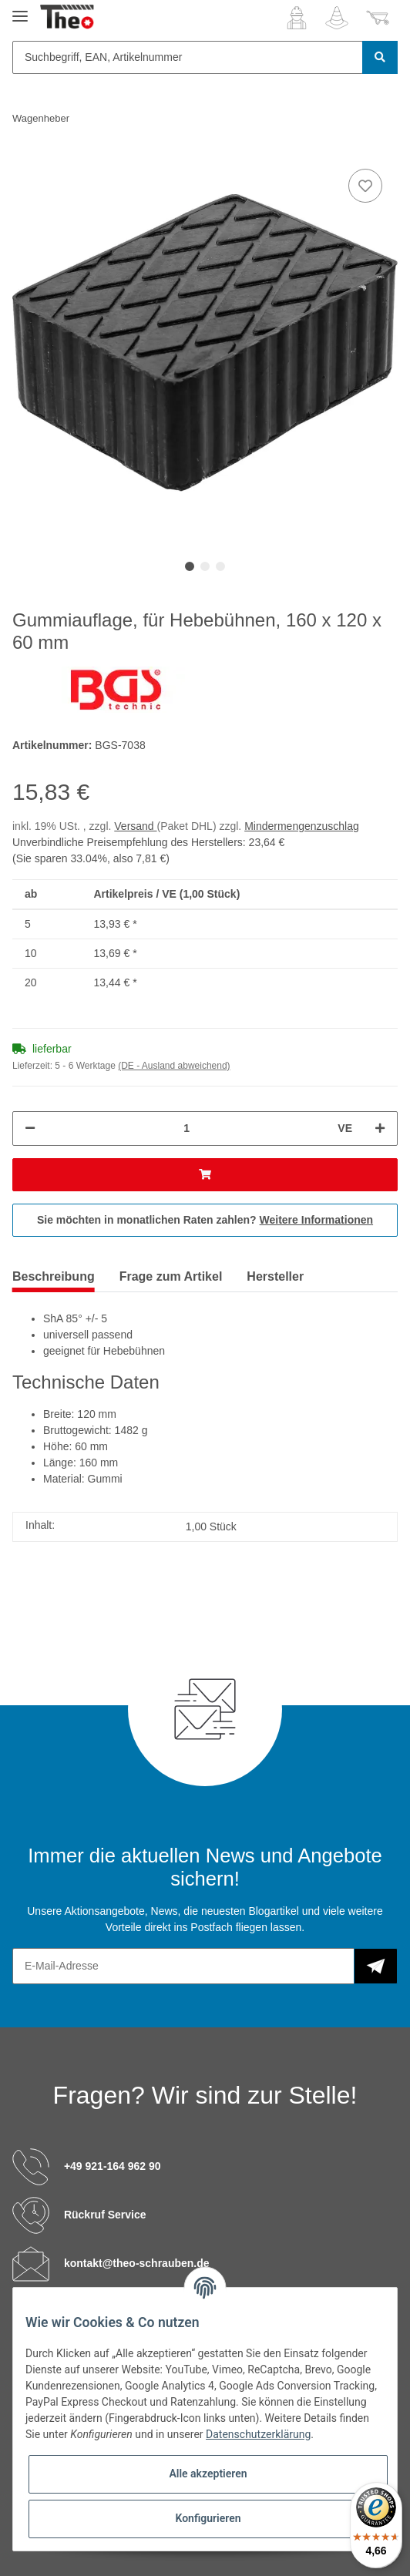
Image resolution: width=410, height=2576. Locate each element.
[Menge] (186, 1128)
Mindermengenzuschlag (301, 826)
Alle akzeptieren (208, 2473)
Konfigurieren (207, 2518)
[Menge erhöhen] (380, 1128)
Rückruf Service (105, 2214)
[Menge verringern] (30, 1128)
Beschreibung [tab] (53, 1276)
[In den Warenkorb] (205, 1174)
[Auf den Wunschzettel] (365, 186)
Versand (135, 826)
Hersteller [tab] (275, 1276)
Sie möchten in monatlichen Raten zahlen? (205, 1220)
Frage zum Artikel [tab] (171, 1276)
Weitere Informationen (317, 1220)
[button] (297, 17)
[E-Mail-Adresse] (183, 1966)
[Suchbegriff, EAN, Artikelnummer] (187, 57)
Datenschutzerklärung (258, 2434)
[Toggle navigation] (20, 9)
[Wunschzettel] (337, 17)
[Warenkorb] (378, 17)
